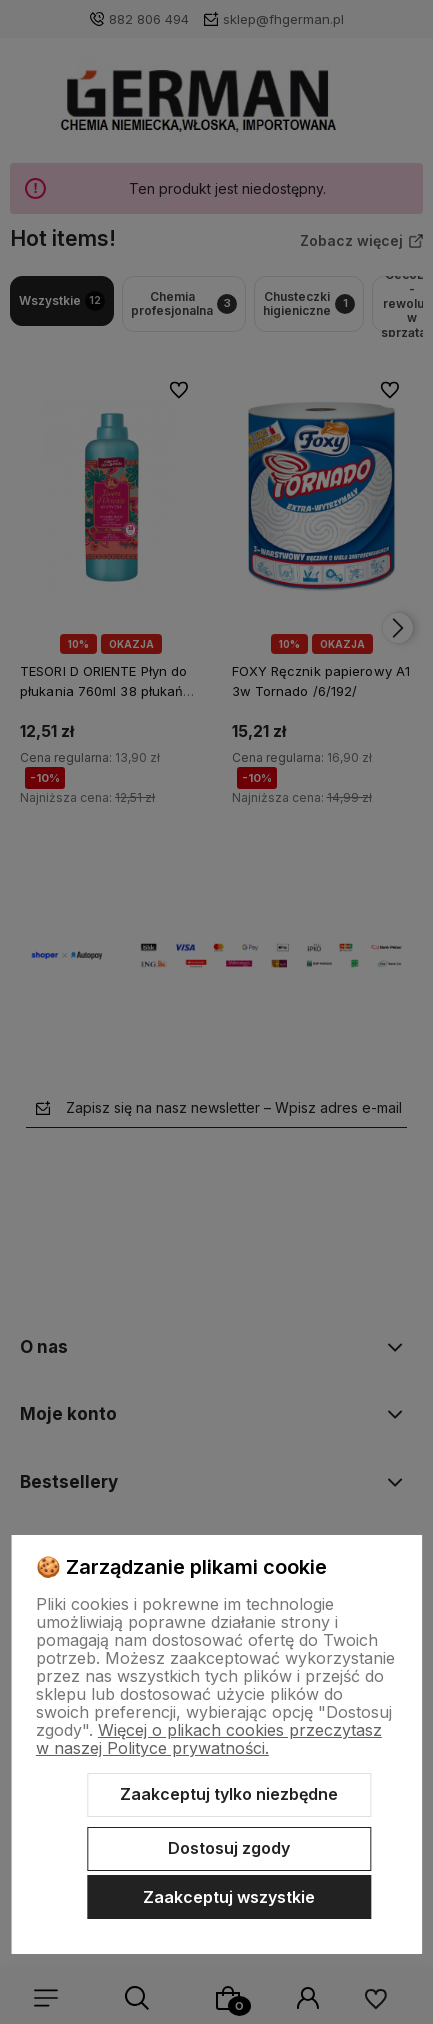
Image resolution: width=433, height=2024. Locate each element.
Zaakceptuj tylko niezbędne (229, 1794)
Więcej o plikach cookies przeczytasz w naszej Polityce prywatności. (209, 1739)
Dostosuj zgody (229, 1848)
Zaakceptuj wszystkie (229, 1897)
